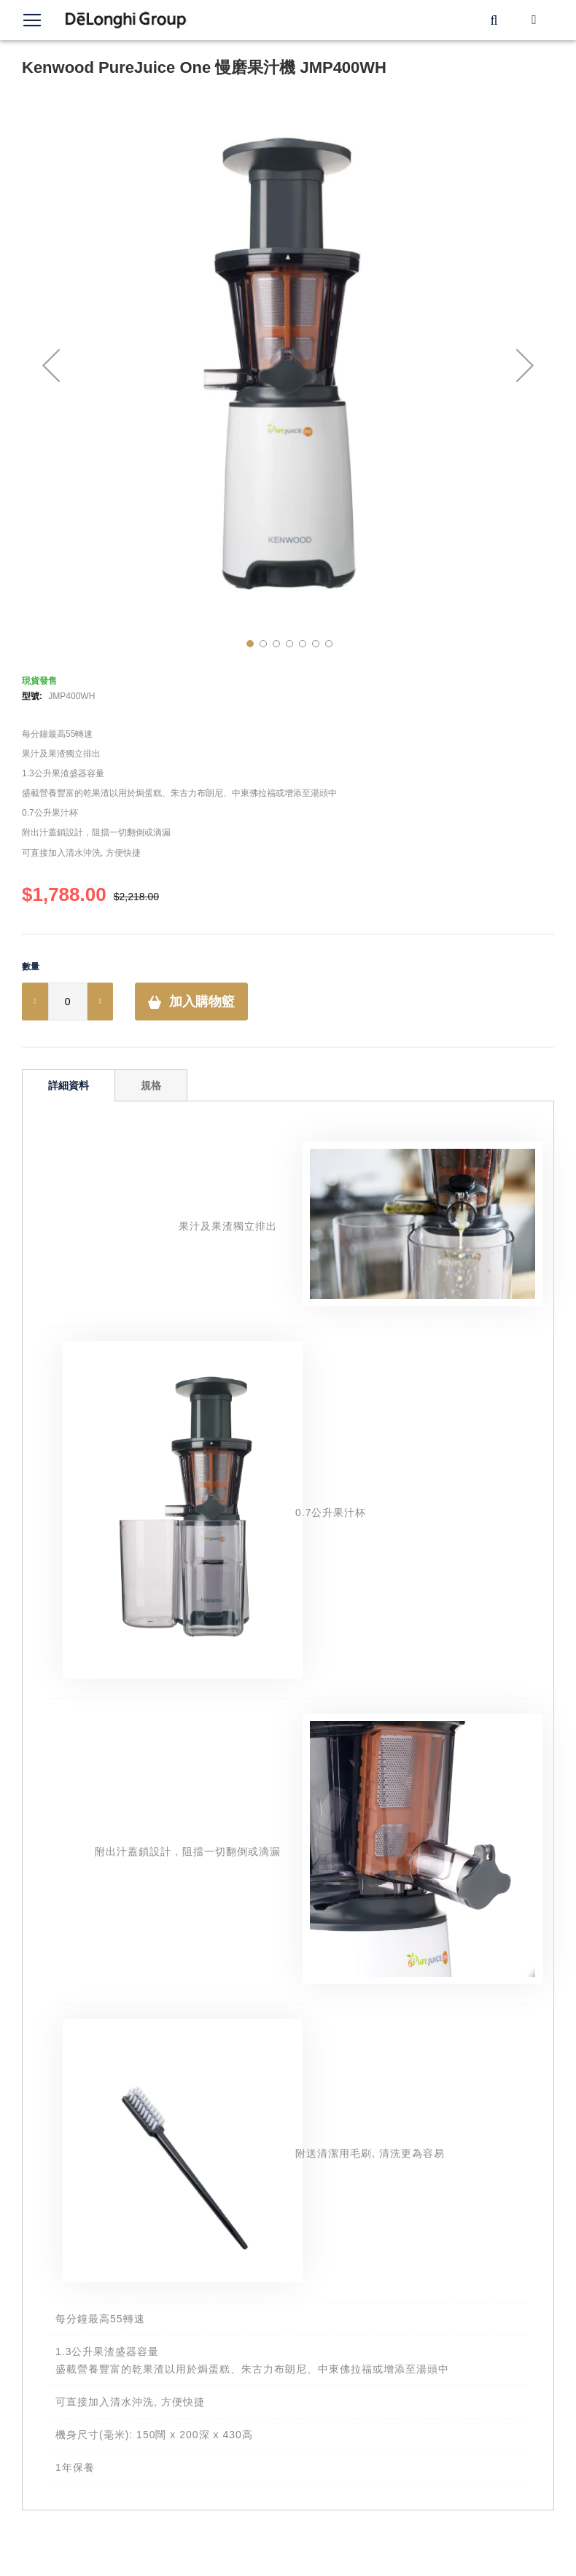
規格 (151, 1085)
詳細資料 (68, 1085)
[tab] (68, 1085)
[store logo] (126, 20)
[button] (51, 365)
